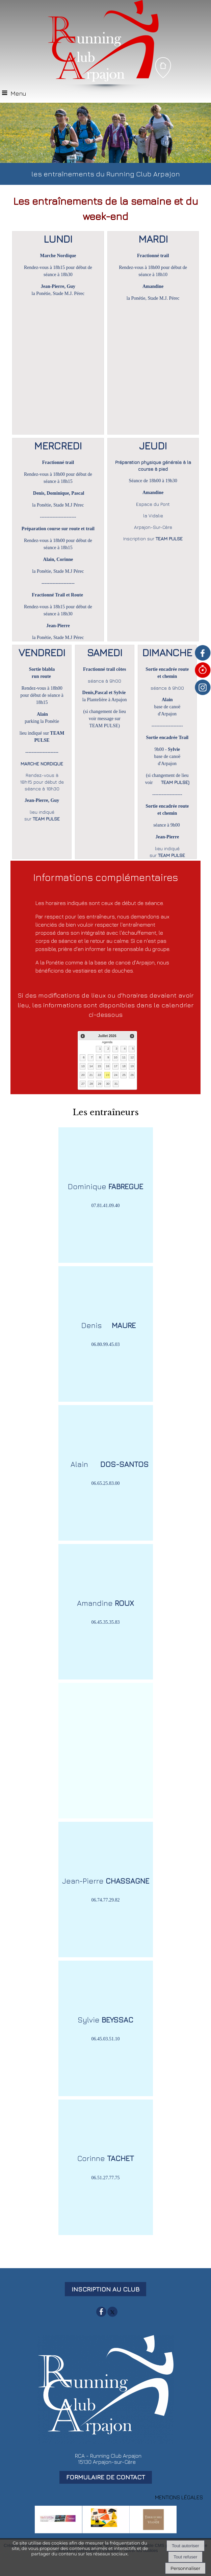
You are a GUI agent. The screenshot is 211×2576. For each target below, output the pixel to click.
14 (91, 1066)
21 (91, 1075)
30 (107, 1083)
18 (124, 1066)
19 (132, 1066)
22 (99, 1075)
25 (124, 1075)
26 (132, 1075)
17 (115, 1066)
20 (83, 1075)
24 (115, 1075)
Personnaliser (185, 2568)
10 (115, 1057)
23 (107, 1075)
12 (132, 1057)
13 (83, 1066)
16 (107, 1066)
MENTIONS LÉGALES (179, 2497)
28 (91, 1083)
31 (116, 1083)
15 (99, 1066)
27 (83, 1083)
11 (124, 1057)
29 (99, 1083)
